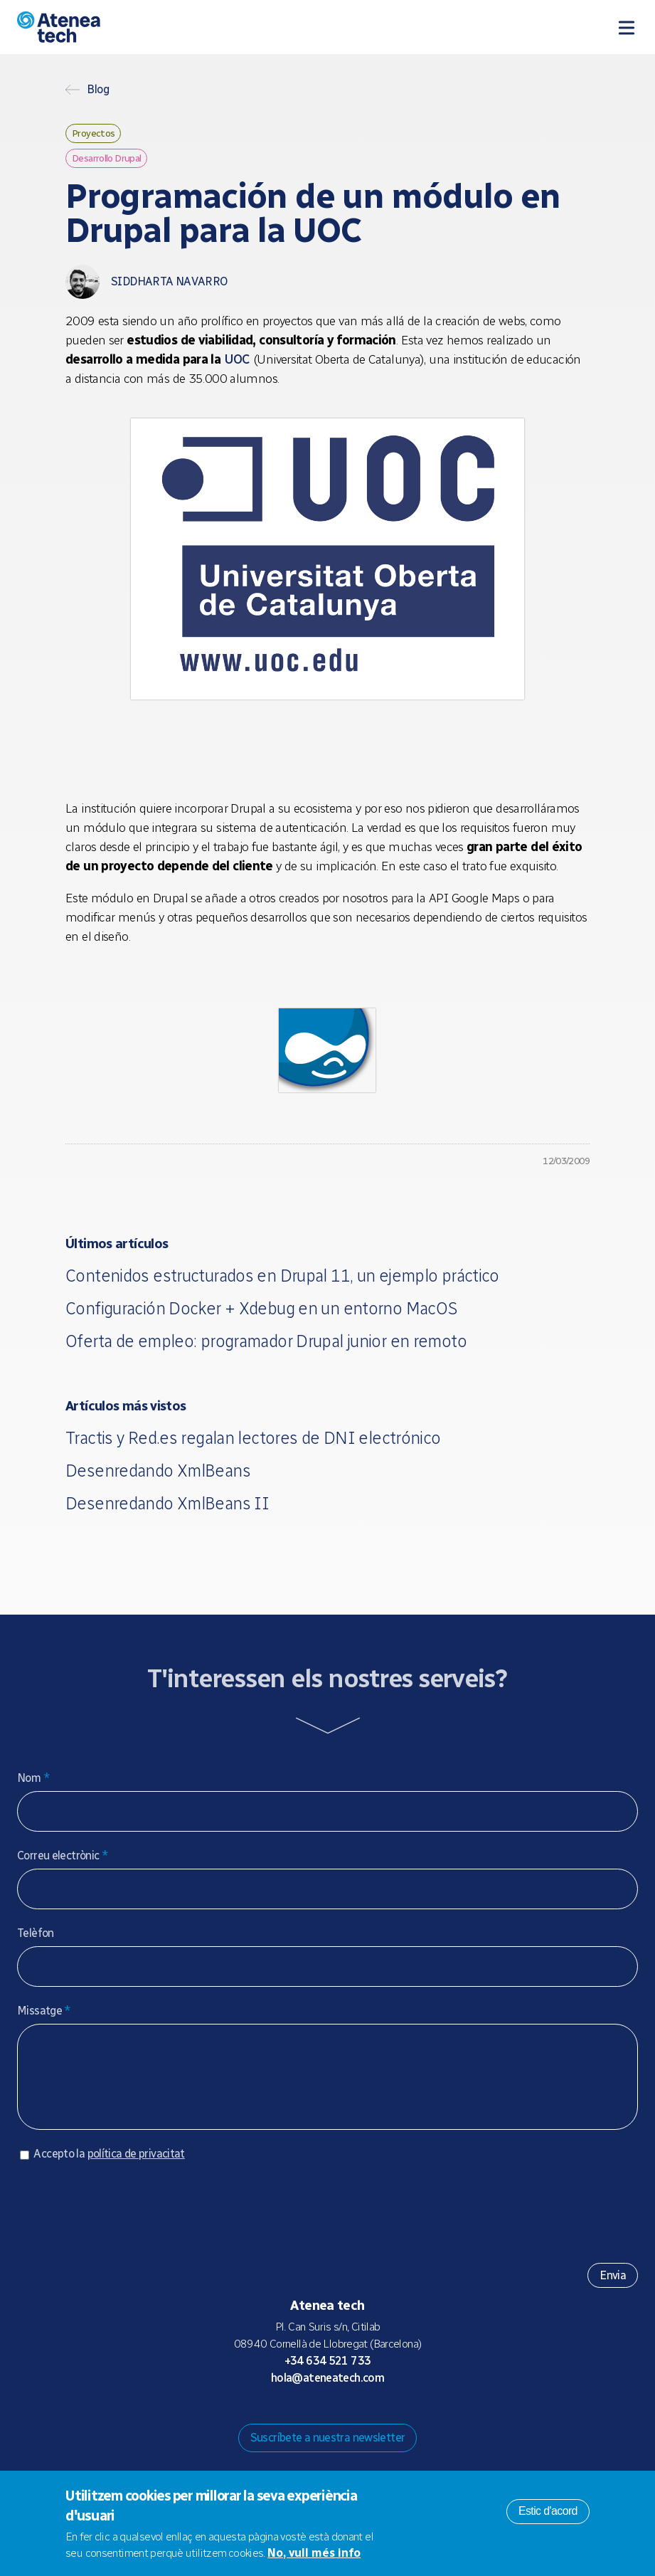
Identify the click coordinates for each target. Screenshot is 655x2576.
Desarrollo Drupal (106, 158)
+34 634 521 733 (327, 2375)
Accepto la (108, 2168)
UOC (237, 359)
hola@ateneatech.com (327, 2392)
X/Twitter (339, 2419)
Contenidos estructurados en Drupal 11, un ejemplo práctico (282, 1275)
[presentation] (125, 2221)
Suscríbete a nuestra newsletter (327, 2452)
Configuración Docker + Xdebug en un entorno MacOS (261, 1308)
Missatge (44, 2010)
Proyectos (93, 133)
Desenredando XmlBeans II (167, 1503)
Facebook (362, 2419)
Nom (33, 1778)
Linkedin (385, 2419)
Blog (98, 89)
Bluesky (316, 2419)
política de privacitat (136, 2168)
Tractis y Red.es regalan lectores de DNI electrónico (253, 1437)
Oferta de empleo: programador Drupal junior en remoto (266, 1341)
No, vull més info (314, 2553)
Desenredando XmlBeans (157, 1470)
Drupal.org (271, 2419)
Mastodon (294, 2419)
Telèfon (35, 1933)
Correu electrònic (62, 1855)
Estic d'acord (547, 2511)
